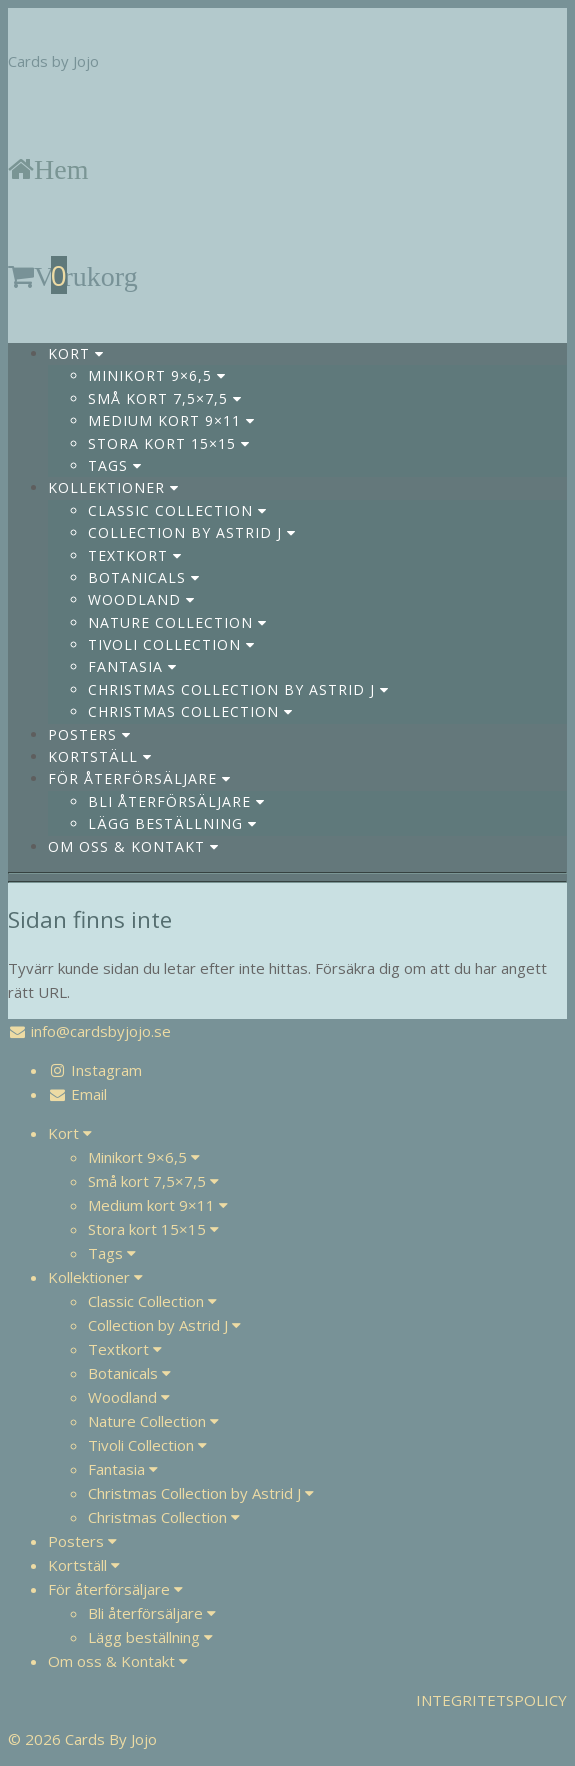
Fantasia (132, 666)
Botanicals (144, 577)
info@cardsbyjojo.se (101, 1031)
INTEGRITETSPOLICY (491, 1700)
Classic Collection (177, 510)
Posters (89, 734)
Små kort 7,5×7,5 (165, 398)
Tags (115, 465)
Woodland (141, 599)
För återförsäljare (139, 778)
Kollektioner (113, 487)
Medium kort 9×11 (171, 420)
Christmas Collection (190, 711)
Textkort (135, 555)
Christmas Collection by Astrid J (238, 689)
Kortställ (100, 756)
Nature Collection (177, 622)
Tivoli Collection (171, 644)
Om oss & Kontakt (133, 846)
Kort (76, 353)
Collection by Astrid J (192, 532)
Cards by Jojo (53, 61)
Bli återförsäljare (176, 801)
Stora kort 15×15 (169, 443)
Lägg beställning (172, 823)
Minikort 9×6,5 (157, 375)
